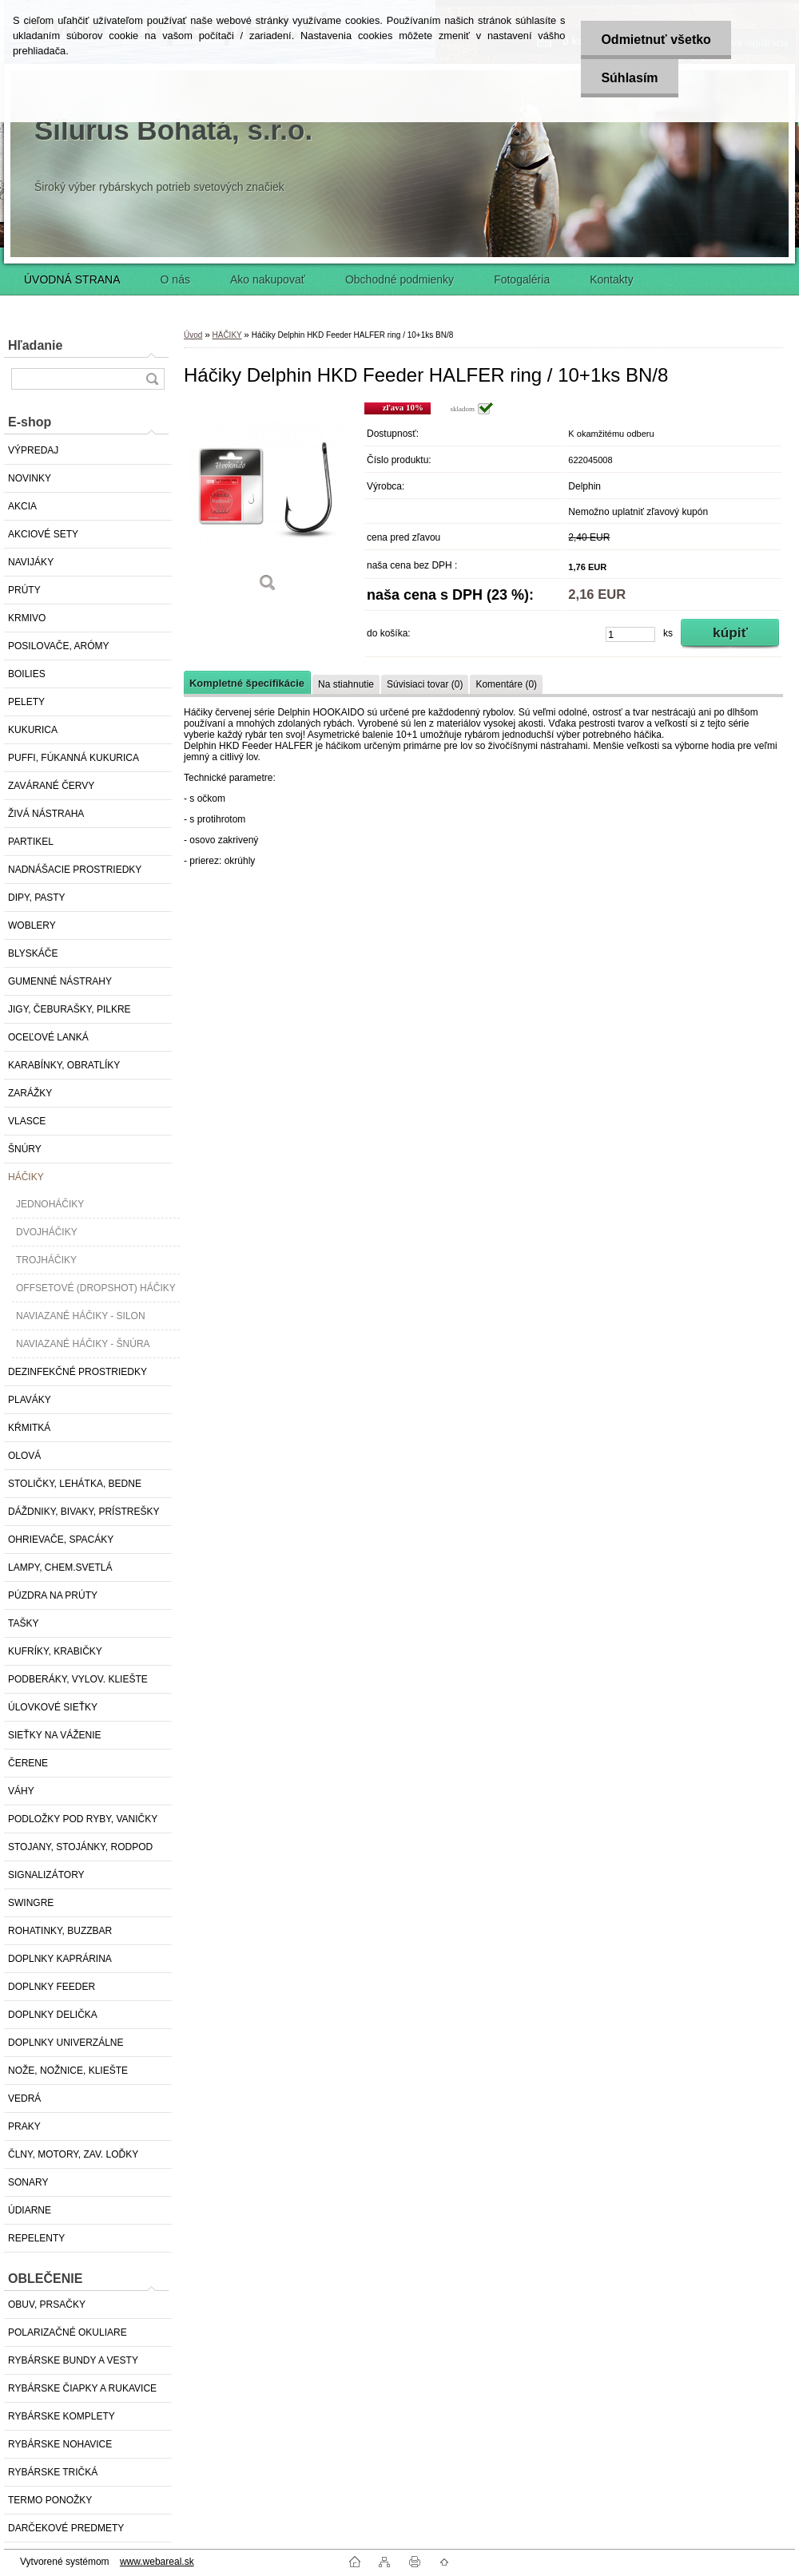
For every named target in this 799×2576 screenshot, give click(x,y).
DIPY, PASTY (37, 897)
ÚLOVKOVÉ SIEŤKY (52, 1707)
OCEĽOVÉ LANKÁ (48, 1037)
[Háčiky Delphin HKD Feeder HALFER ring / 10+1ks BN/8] (268, 502)
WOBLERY (32, 925)
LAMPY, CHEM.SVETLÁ (60, 1567)
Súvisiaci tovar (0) (425, 684)
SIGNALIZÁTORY (46, 1874)
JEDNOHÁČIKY (50, 1204)
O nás (175, 279)
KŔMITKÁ (29, 1427)
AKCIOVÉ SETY (43, 534)
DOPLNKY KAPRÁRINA (60, 1958)
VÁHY (21, 1791)
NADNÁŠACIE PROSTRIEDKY (74, 869)
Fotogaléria (522, 279)
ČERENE (28, 1763)
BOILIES (27, 674)
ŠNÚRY (25, 1149)
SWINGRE (31, 1902)
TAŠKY (23, 1623)
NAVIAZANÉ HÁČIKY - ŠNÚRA (83, 1343)
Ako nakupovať (267, 279)
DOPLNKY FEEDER (51, 1986)
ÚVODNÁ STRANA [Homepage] (72, 279)
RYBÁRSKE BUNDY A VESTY (73, 2360)
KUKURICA (33, 729)
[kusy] (630, 634)
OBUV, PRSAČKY (46, 2304)
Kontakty (611, 279)
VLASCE (27, 1121)
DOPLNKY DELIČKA (52, 2014)
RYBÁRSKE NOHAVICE (60, 2444)
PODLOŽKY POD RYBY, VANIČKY (82, 1819)
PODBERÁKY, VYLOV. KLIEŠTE (78, 1679)
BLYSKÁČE (33, 953)
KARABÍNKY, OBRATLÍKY (64, 1065)
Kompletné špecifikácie (246, 683)
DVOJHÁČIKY (47, 1232)
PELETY (26, 701)
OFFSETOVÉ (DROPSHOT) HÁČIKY (96, 1288)
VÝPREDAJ (33, 450)
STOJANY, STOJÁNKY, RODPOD (80, 1847)
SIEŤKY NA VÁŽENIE (54, 1735)
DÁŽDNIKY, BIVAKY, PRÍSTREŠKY (83, 1511)
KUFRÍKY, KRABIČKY (55, 1651)
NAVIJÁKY (31, 562)
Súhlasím (629, 78)
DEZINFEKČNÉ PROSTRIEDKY (77, 1371)
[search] (152, 379)
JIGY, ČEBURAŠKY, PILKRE (69, 1009)
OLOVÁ (24, 1455)
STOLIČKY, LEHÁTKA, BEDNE (74, 1483)
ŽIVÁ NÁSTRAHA (46, 813)
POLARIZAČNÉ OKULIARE (67, 2332)
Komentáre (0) (506, 684)
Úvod (193, 335)
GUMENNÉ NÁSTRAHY (60, 981)
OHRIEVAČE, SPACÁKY (60, 1539)
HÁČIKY (26, 1177)
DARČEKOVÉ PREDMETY (66, 2528)
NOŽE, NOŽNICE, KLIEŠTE (68, 2070)
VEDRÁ (24, 2098)
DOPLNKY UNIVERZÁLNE (66, 2042)
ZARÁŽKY (30, 1093)
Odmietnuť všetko (655, 39)
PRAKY (24, 2126)
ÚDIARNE (29, 2210)
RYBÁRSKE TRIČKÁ (52, 2472)
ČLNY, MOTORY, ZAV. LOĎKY (73, 2154)
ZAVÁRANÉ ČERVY (51, 785)
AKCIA (22, 506)
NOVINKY (29, 478)
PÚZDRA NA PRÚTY (52, 1595)
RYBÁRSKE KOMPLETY (61, 2416)
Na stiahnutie (346, 684)
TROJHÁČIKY (46, 1260)
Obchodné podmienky (399, 279)
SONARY (28, 2182)
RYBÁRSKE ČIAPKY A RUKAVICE (82, 2388)
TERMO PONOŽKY (50, 2500)
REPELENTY (36, 2238)
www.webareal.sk (157, 2561)
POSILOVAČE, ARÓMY (58, 646)
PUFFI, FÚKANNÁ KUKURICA (73, 757)
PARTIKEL (31, 841)
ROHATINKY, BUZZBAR (60, 1930)
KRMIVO (27, 618)
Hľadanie (35, 345)
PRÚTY (24, 590)
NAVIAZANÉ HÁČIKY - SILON (80, 1316)
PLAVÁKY (29, 1399)
